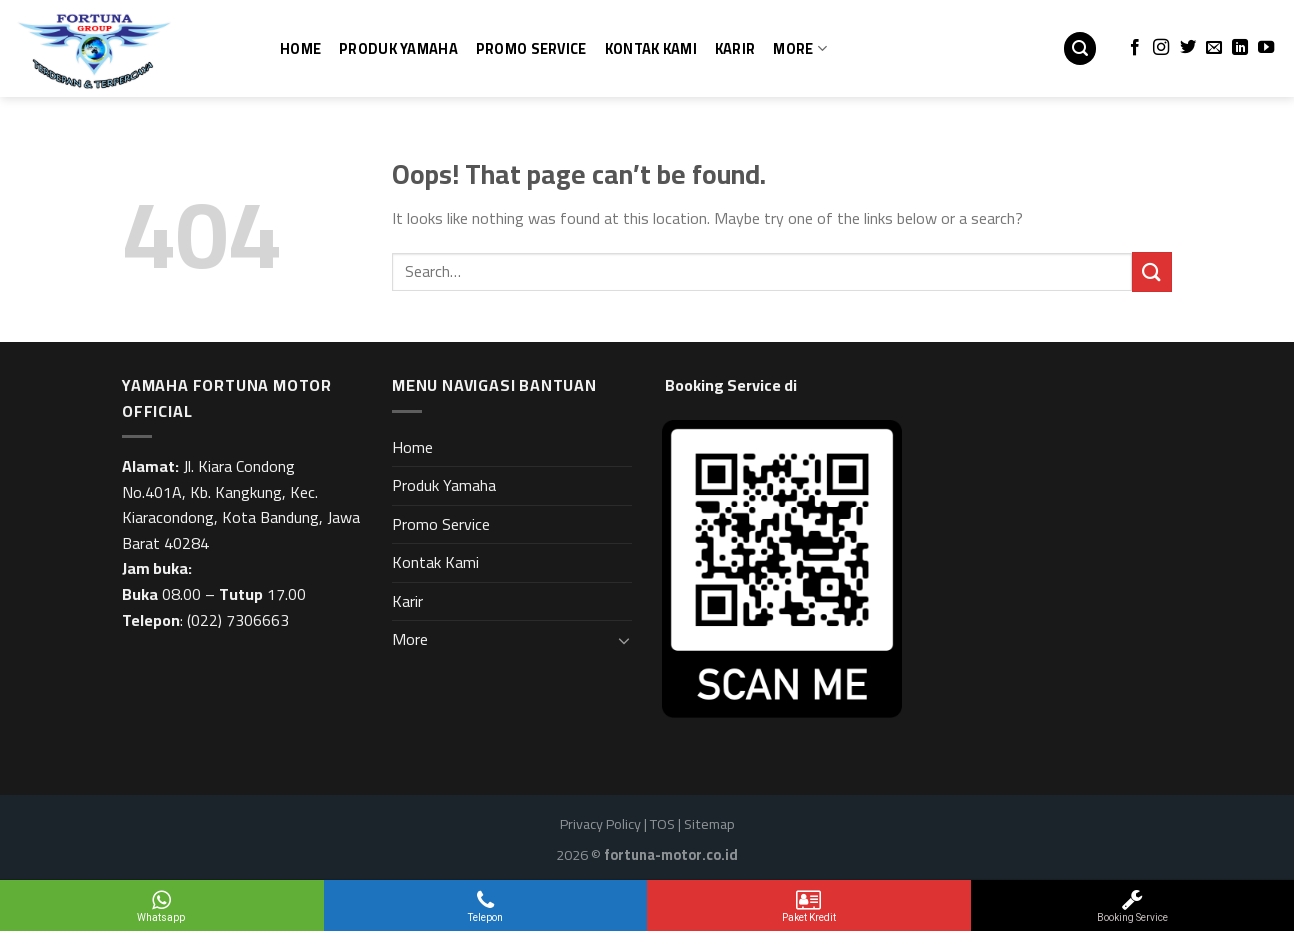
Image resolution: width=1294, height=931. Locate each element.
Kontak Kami (651, 48)
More (800, 48)
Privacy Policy (600, 823)
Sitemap (709, 823)
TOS (662, 823)
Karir (735, 48)
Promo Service (531, 48)
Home (300, 48)
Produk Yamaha (398, 48)
